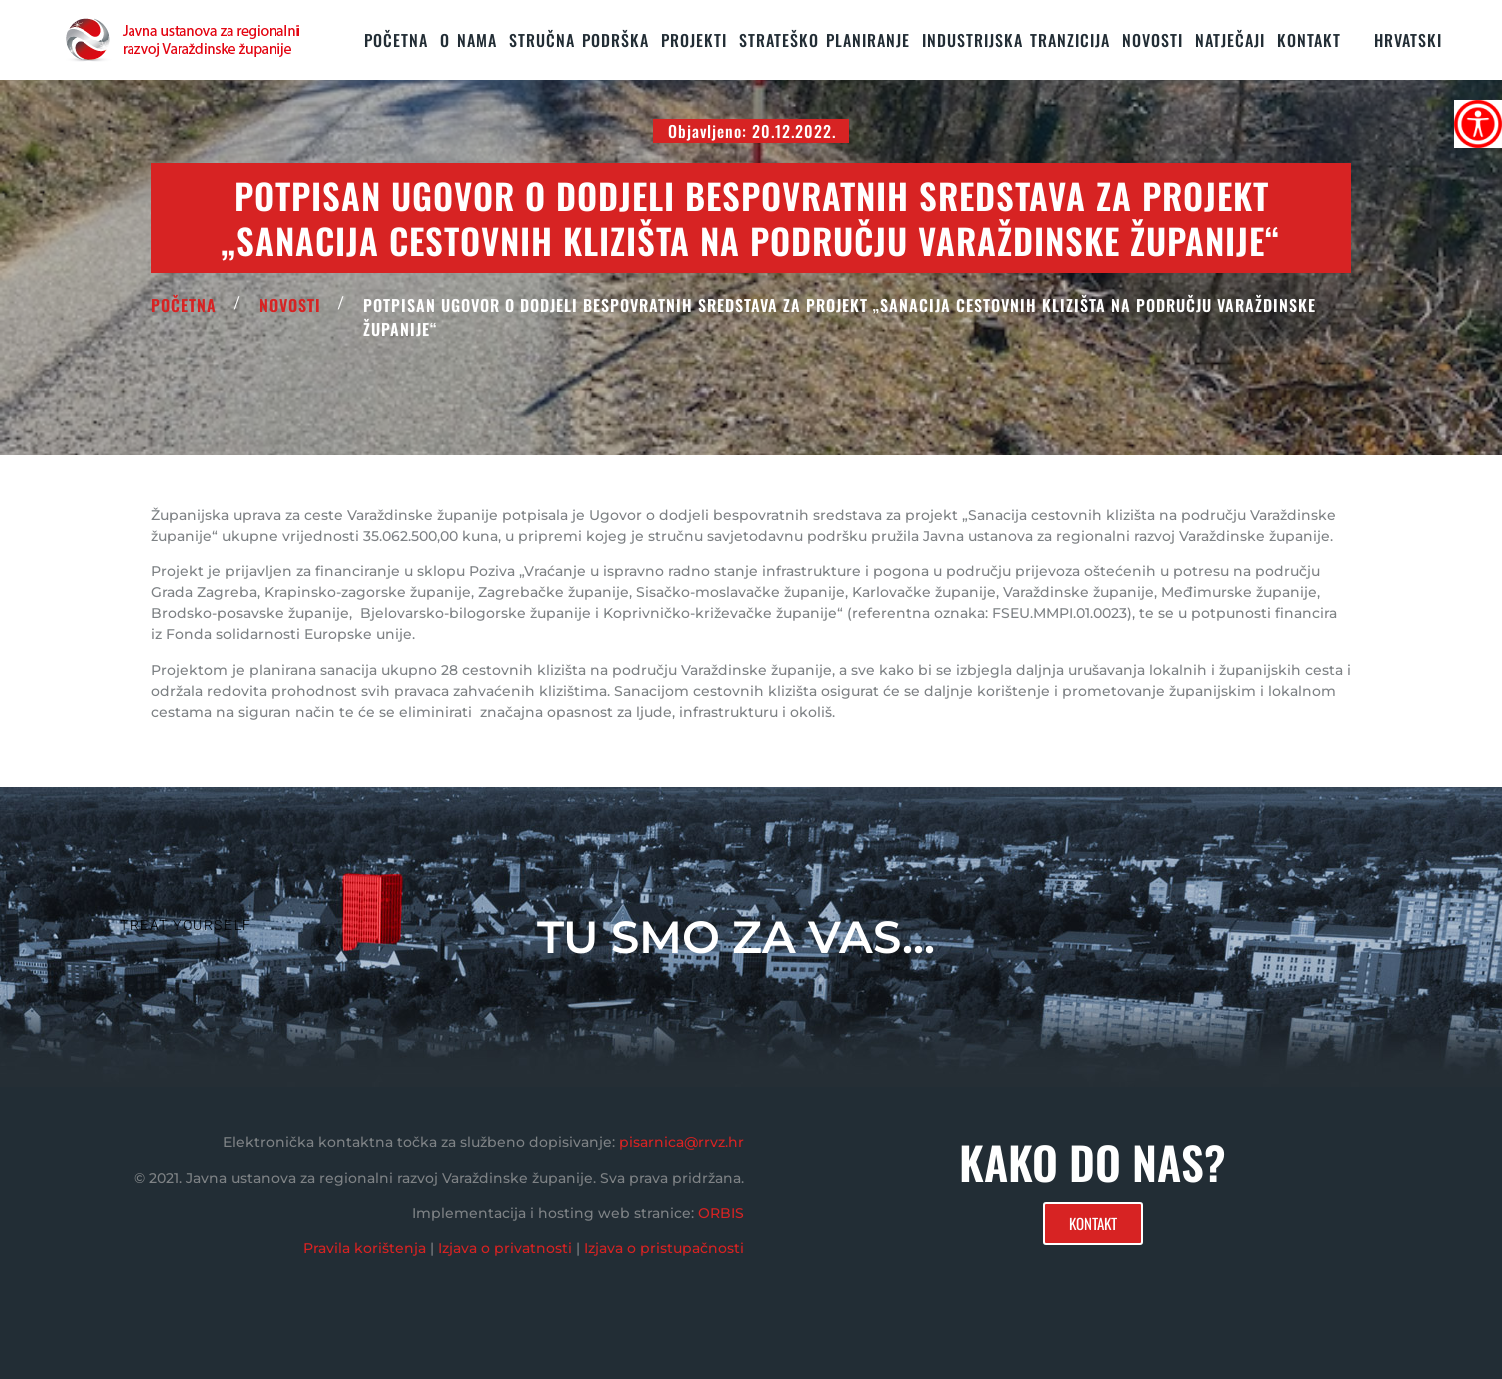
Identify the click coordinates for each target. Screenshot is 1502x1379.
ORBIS (721, 1213)
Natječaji (1230, 40)
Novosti (1152, 40)
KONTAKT (1309, 40)
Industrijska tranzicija (1016, 40)
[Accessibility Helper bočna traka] (1478, 124)
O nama (468, 40)
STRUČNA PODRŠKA (579, 40)
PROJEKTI (694, 40)
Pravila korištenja (364, 1248)
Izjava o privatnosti (505, 1248)
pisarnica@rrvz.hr (681, 1142)
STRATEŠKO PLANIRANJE (824, 40)
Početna (396, 40)
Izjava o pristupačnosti (664, 1248)
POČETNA (184, 305)
